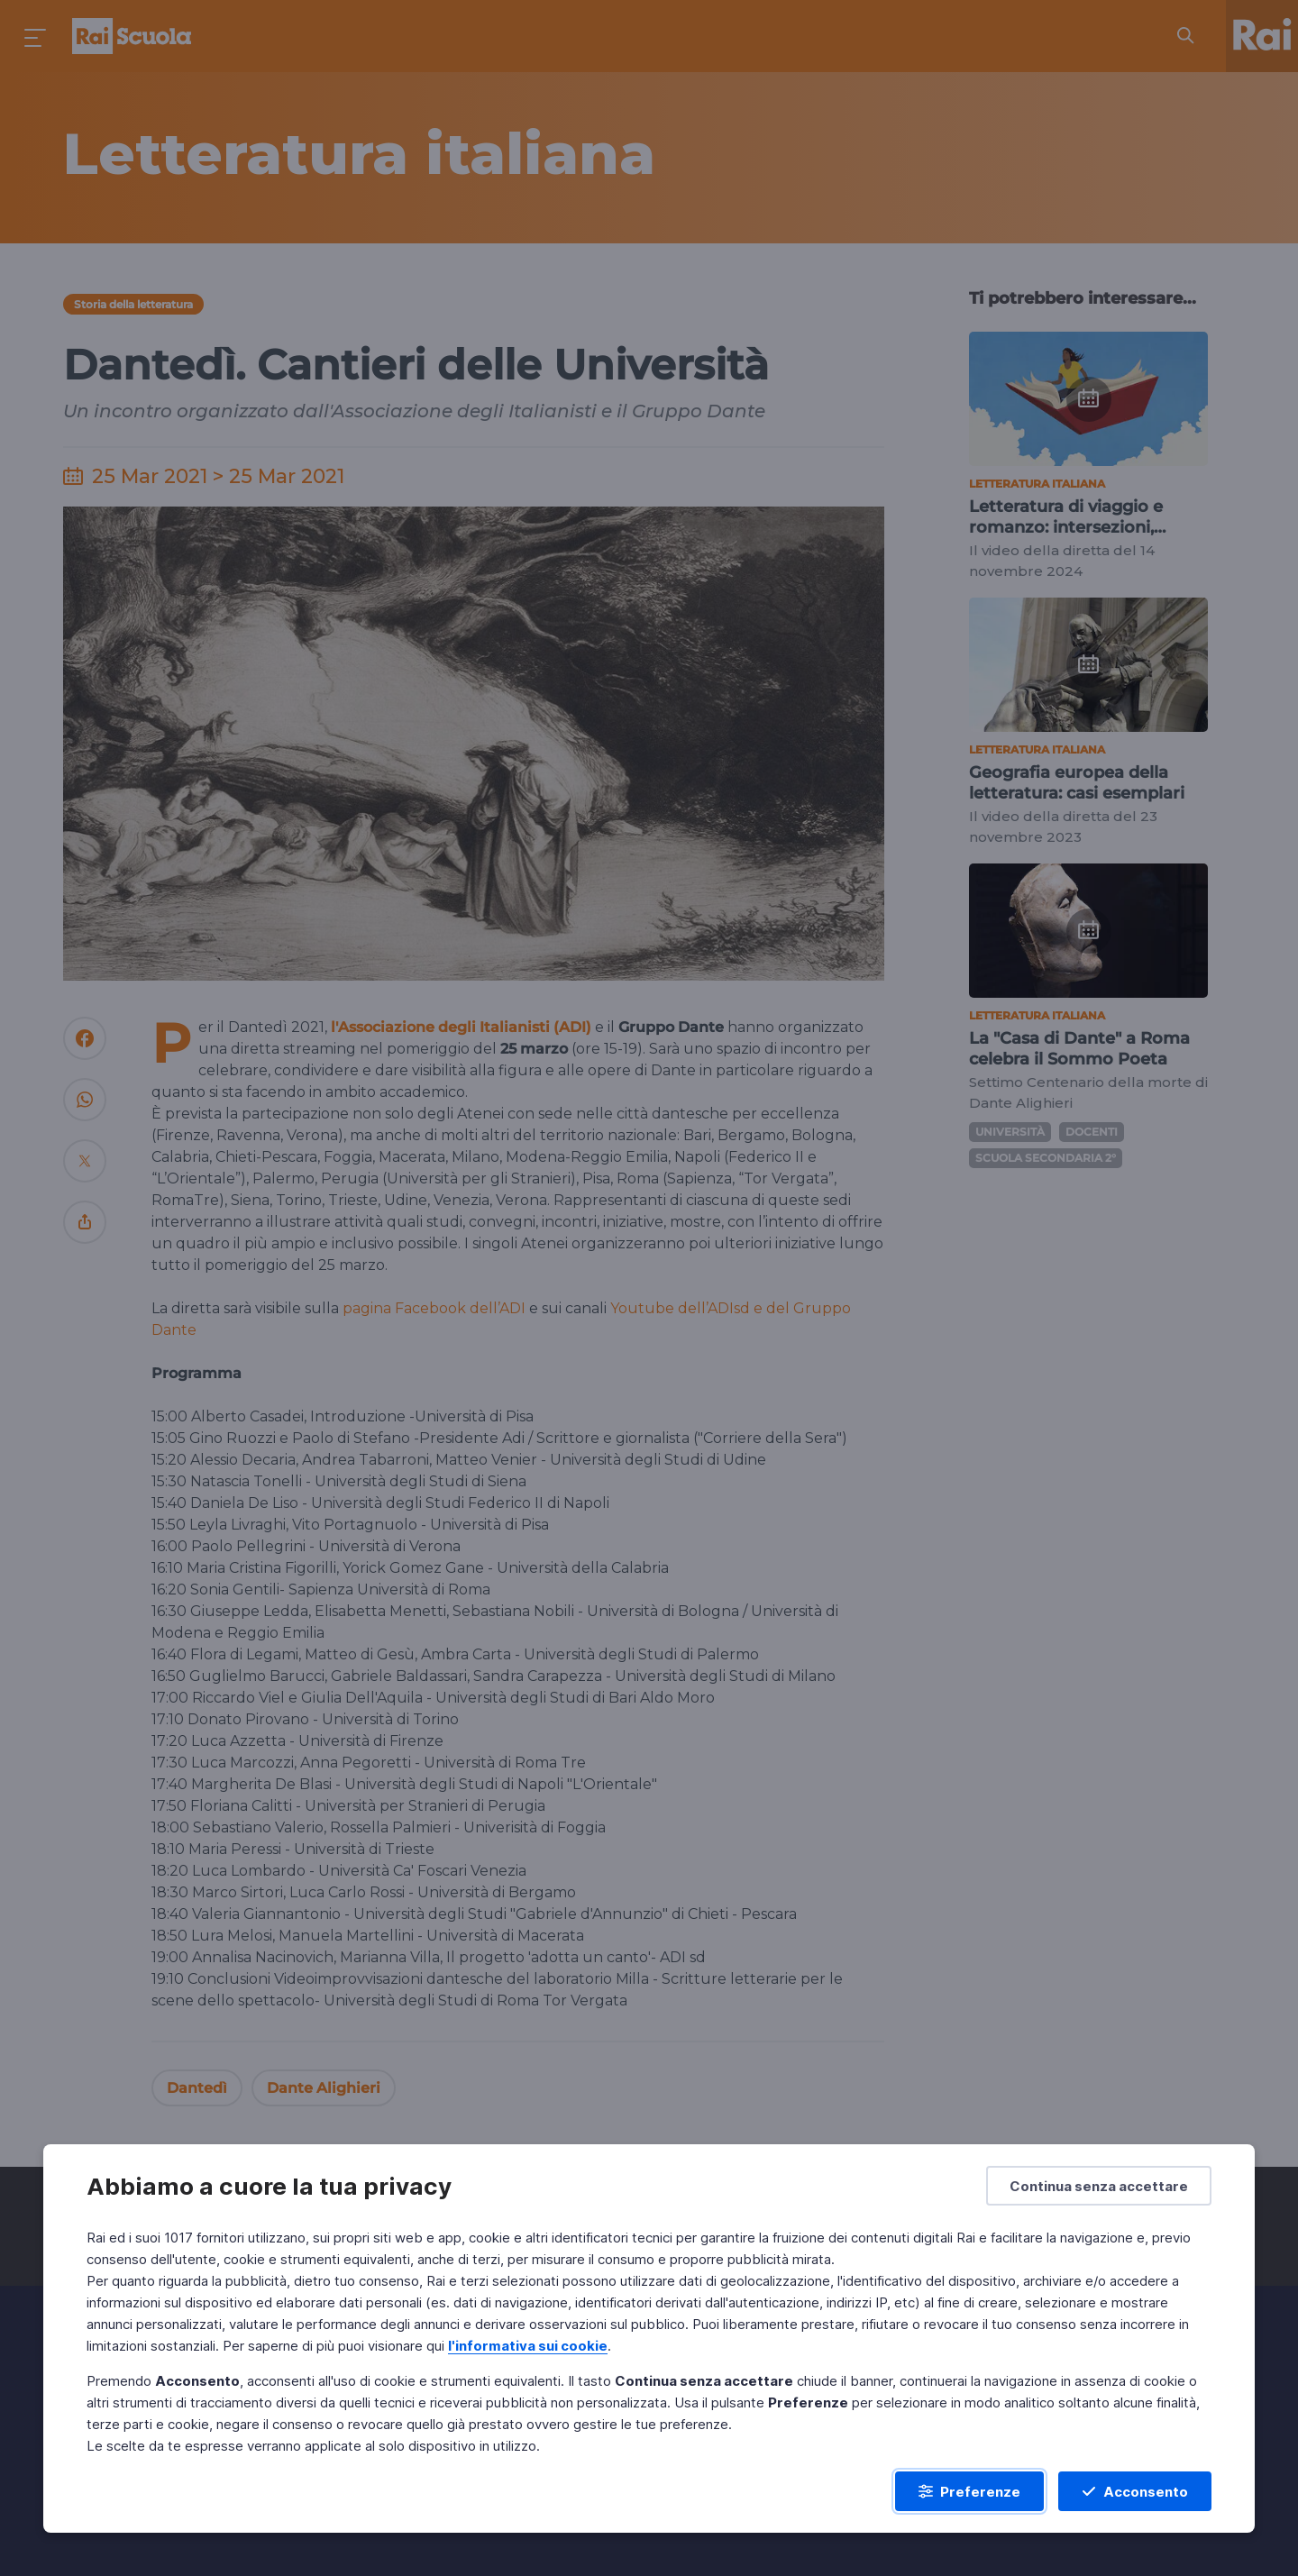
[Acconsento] (1134, 2491)
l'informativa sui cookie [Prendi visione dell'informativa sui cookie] (528, 2345)
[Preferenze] (969, 2491)
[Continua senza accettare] (1098, 2186)
